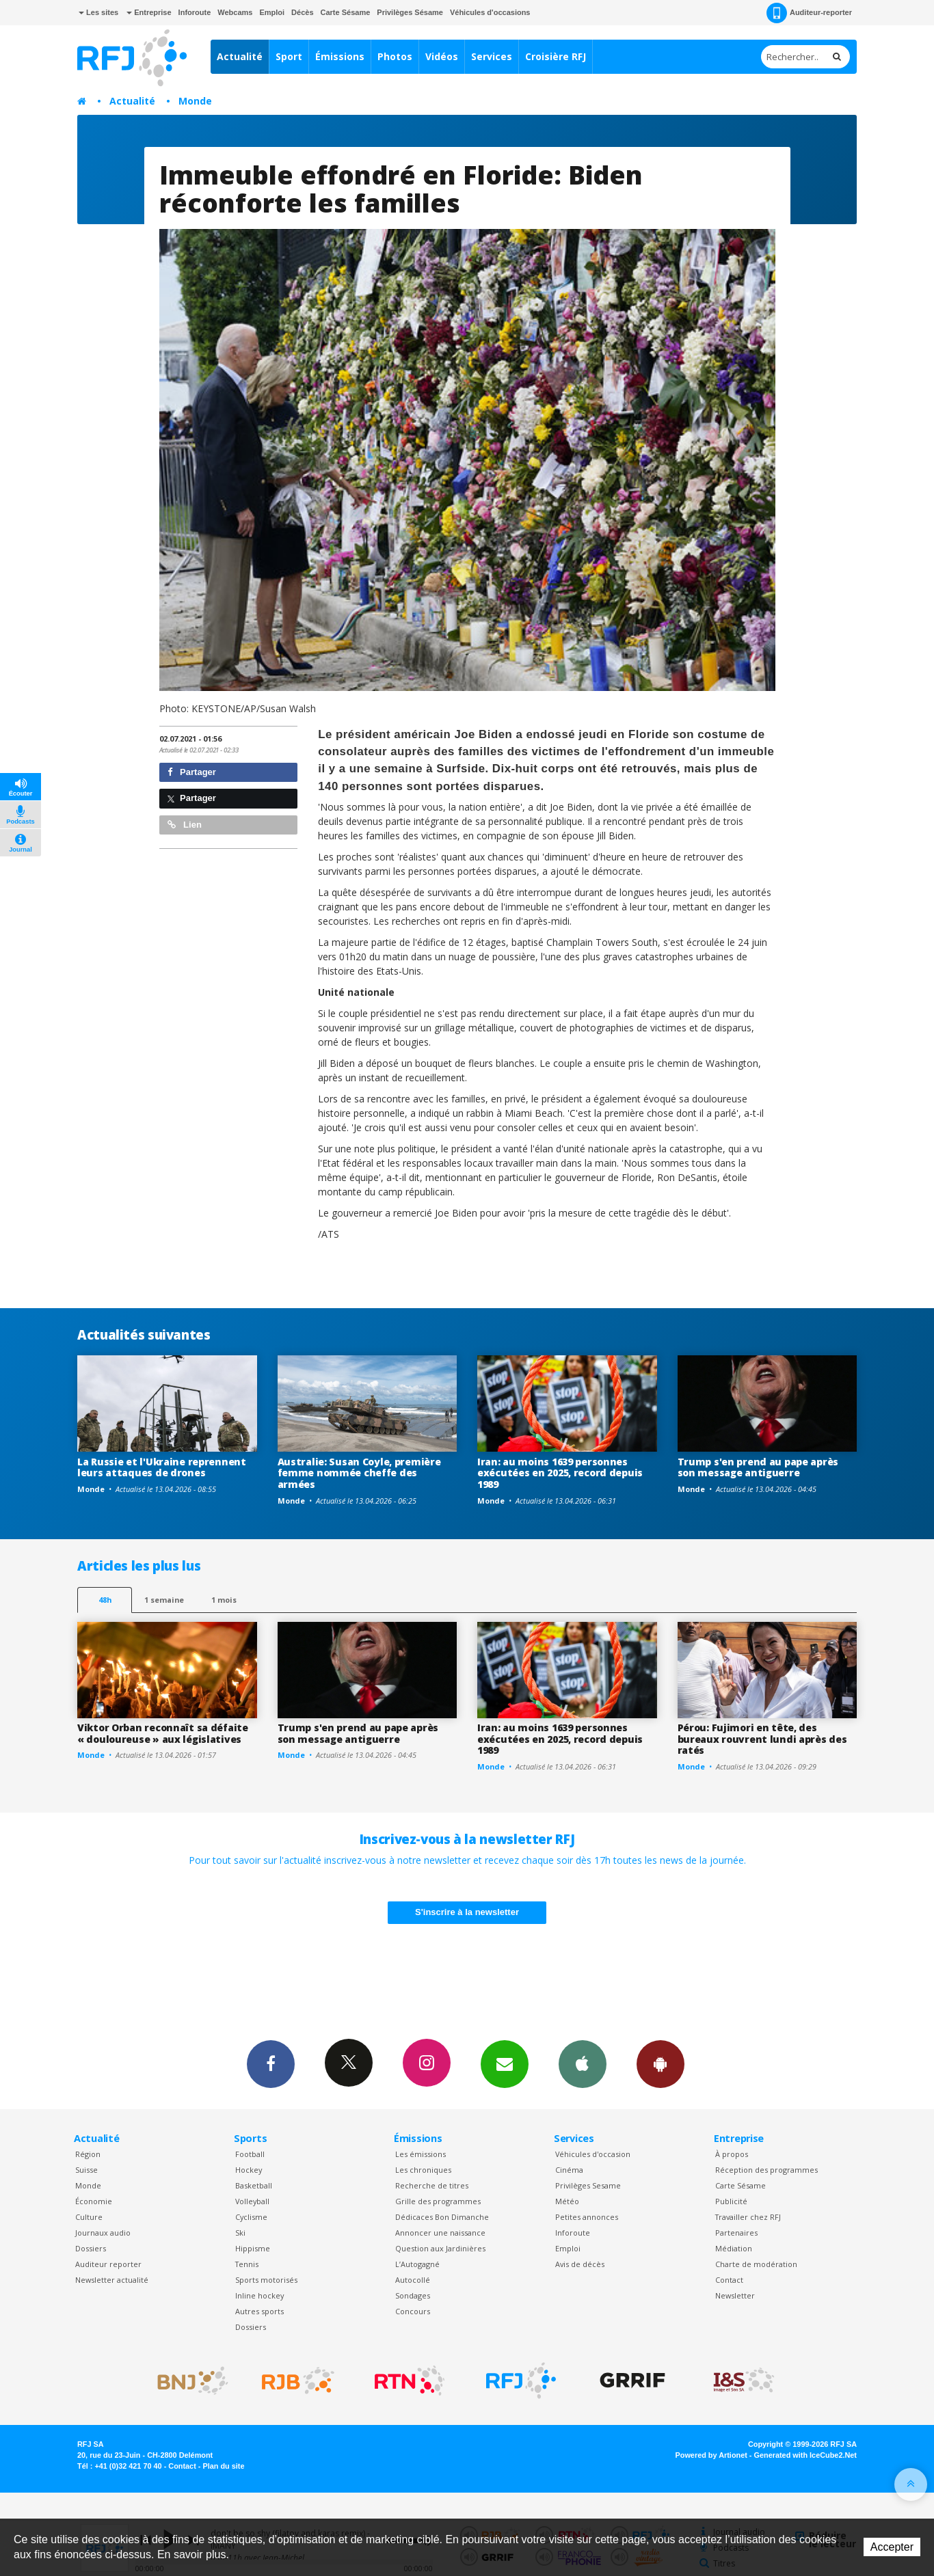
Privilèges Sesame (588, 2185)
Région (88, 2154)
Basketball (253, 2185)
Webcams (234, 12)
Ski (240, 2232)
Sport (289, 56)
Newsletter (735, 2295)
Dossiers (90, 2248)
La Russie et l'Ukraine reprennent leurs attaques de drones (161, 1467)
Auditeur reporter (108, 2264)
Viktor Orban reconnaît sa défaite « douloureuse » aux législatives (162, 1733)
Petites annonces (586, 2216)
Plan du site (223, 2466)
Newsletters (505, 2063)
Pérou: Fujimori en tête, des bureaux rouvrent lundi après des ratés (762, 1739)
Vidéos (441, 56)
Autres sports (259, 2311)
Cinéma (569, 2169)
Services (491, 56)
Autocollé (412, 2279)
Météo (567, 2201)
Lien (185, 824)
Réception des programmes (766, 2169)
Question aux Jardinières (440, 2248)
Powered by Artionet (711, 2455)
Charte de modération (756, 2264)
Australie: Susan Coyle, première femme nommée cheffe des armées (359, 1473)
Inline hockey (259, 2295)
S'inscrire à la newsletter (467, 1912)
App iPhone (582, 2063)
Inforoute (194, 12)
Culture (89, 2216)
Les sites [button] (98, 12)
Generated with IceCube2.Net (805, 2455)
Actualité (240, 56)
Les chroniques (423, 2169)
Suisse (86, 2169)
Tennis (246, 2264)
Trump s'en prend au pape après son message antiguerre (758, 1467)
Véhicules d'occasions (490, 12)
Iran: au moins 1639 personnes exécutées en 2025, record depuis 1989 (560, 1473)
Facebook (271, 2063)
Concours (412, 2311)
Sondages (412, 2295)
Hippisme (252, 2248)
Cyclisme (251, 2216)
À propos (731, 2154)
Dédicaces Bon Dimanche (442, 2216)
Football (250, 2154)
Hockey (248, 2169)
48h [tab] (104, 1600)
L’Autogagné (417, 2264)
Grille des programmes (438, 2201)
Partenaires (736, 2232)
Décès (302, 12)
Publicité (731, 2201)
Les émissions (420, 2154)
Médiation (733, 2248)
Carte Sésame (346, 12)
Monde (195, 100)
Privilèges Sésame (410, 12)
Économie (93, 2201)
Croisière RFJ (555, 56)
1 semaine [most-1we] (164, 1600)
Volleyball (252, 2201)
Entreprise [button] (148, 12)
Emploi (271, 12)
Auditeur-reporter (809, 13)
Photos (394, 56)
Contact (729, 2279)
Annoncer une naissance (440, 2232)
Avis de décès (579, 2264)
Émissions (339, 56)
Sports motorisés (266, 2279)
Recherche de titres (431, 2185)
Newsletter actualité (111, 2279)
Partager (192, 772)
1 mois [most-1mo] (224, 1600)
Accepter (891, 2547)
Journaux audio (103, 2232)
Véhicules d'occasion (592, 2154)
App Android (660, 2063)
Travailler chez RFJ (748, 2216)
